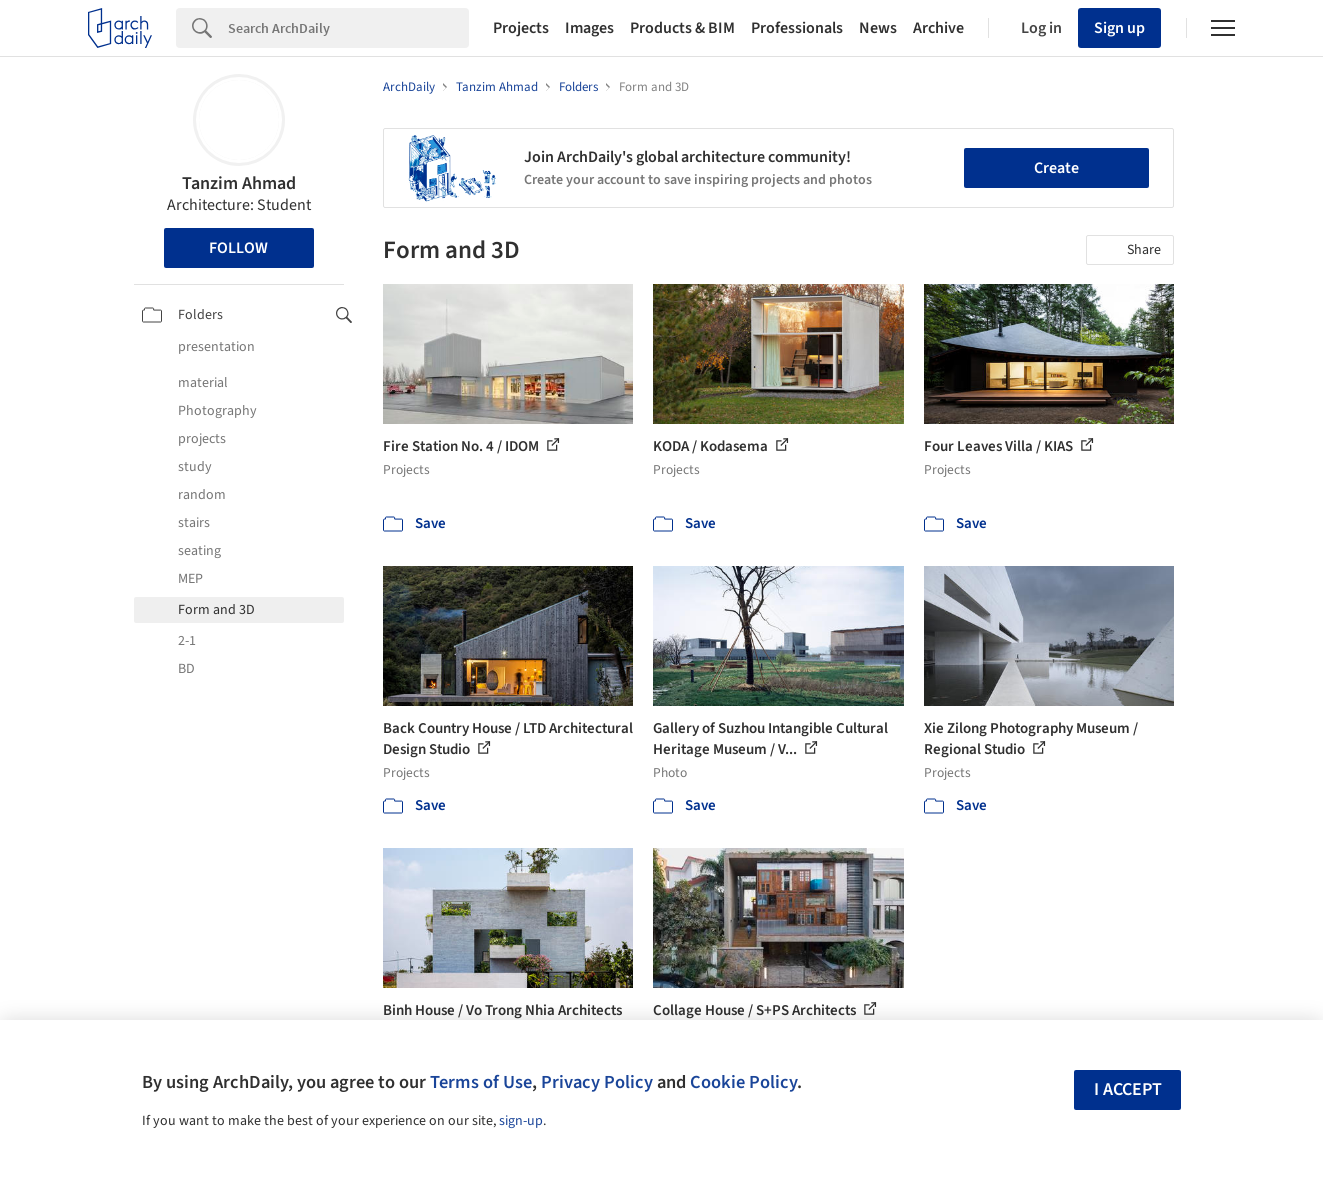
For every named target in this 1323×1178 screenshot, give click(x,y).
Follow (238, 248)
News (878, 28)
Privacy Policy (597, 1082)
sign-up (521, 1121)
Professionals (797, 28)
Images (589, 28)
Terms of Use (481, 1082)
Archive (938, 28)
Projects (521, 28)
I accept (1128, 1089)
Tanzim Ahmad (239, 183)
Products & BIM (682, 28)
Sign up (1119, 28)
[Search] (348, 28)
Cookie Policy (743, 1082)
